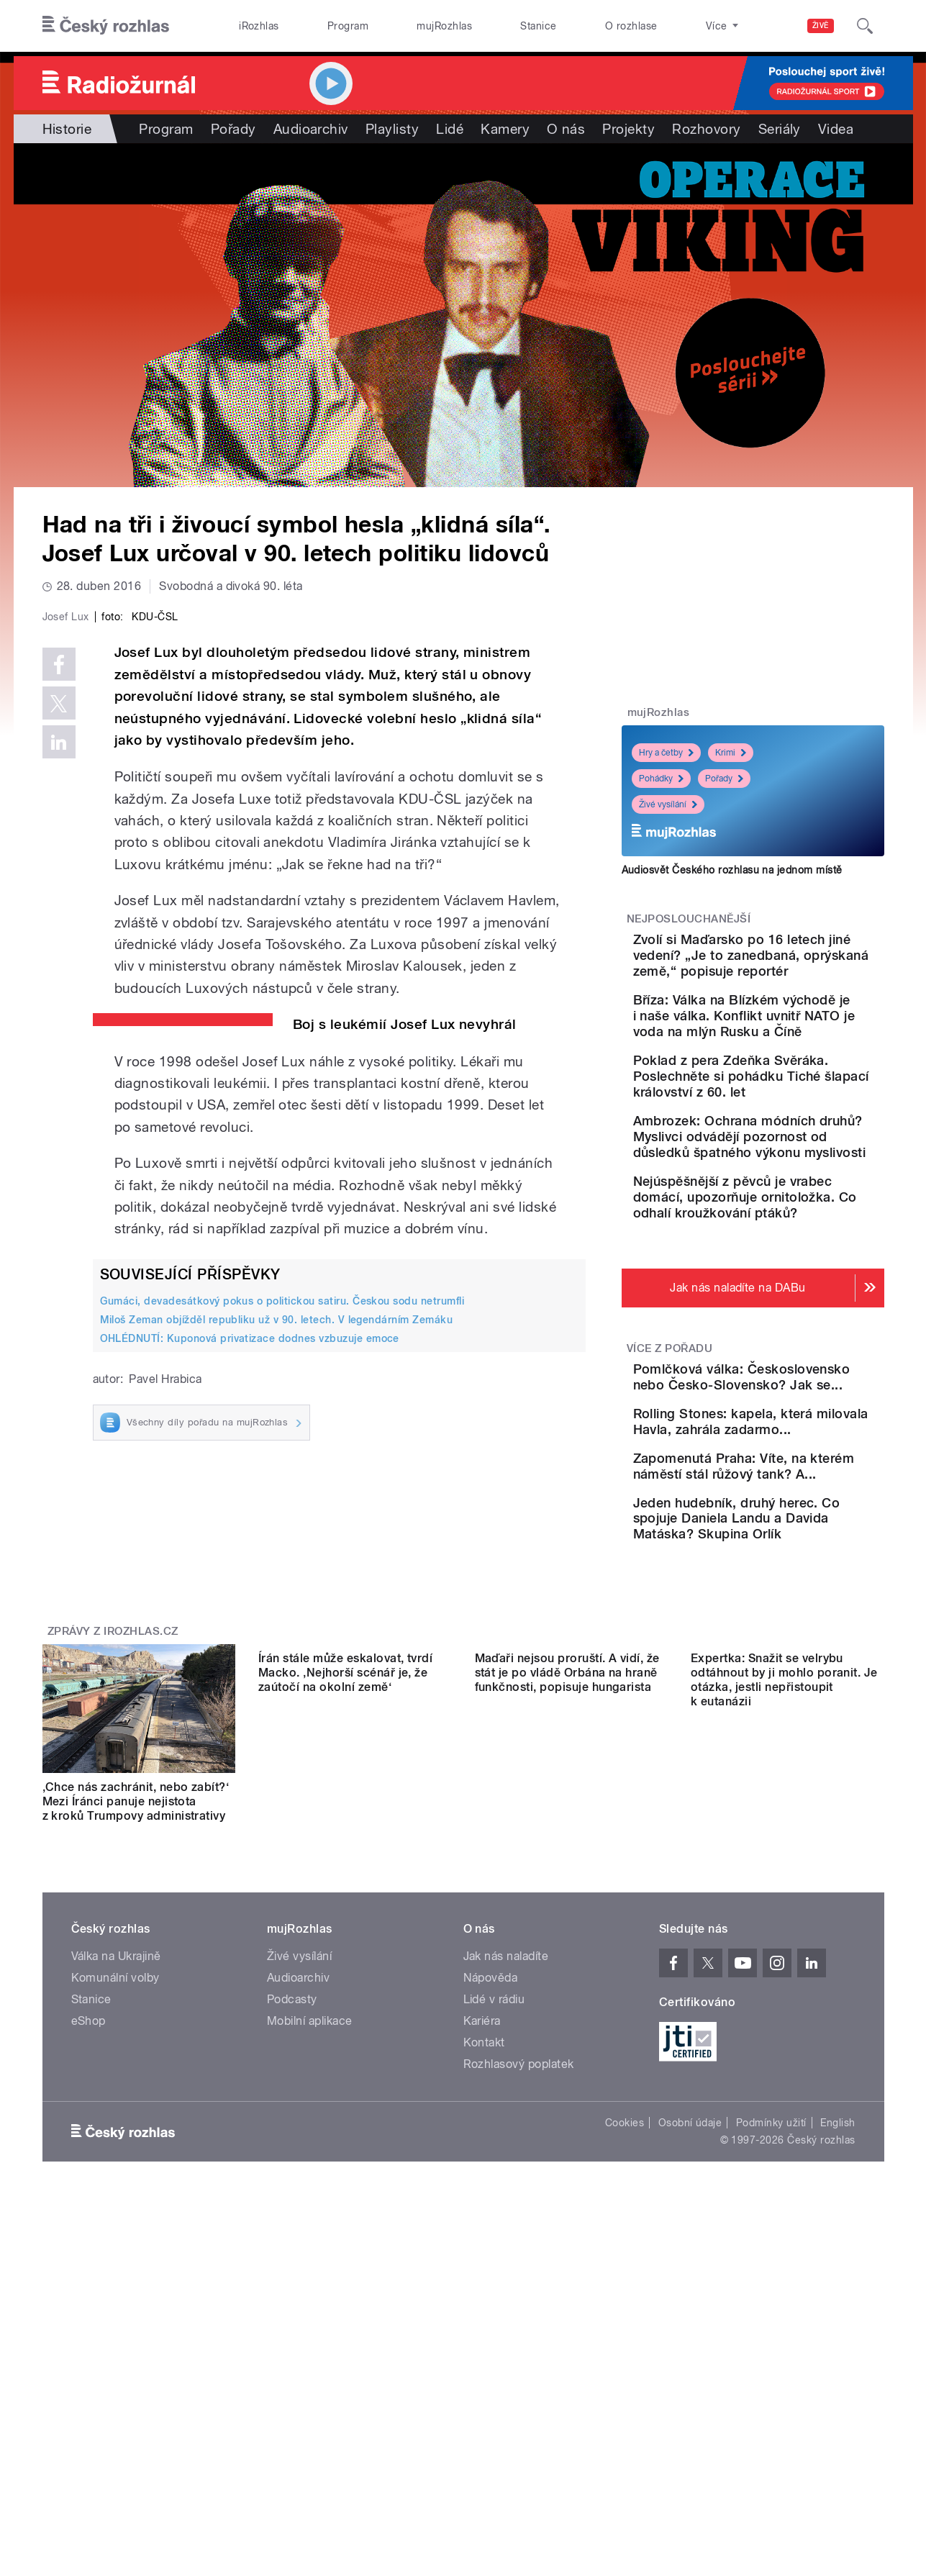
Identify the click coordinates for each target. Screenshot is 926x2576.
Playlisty (392, 129)
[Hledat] (864, 26)
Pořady (233, 129)
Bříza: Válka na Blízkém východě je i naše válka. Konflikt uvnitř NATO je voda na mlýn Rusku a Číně (798, 1039)
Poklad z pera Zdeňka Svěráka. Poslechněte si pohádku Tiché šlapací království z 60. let (788, 1115)
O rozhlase (631, 26)
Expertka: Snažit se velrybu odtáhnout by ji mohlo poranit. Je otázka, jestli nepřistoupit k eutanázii (784, 1992)
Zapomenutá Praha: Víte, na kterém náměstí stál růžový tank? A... (791, 1620)
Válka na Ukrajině (116, 2154)
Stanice (538, 26)
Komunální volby (115, 2175)
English (837, 2320)
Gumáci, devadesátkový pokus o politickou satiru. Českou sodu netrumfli (282, 1606)
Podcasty (292, 2197)
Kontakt (484, 2240)
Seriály (779, 129)
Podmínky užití (771, 2320)
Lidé (449, 129)
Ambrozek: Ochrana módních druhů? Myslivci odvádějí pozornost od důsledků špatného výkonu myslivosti (797, 1200)
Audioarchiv (310, 129)
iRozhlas (259, 26)
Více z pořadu (669, 1443)
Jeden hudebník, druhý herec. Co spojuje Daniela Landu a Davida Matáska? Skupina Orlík (795, 1694)
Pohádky (661, 779)
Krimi (730, 753)
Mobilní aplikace (310, 2219)
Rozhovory (706, 129)
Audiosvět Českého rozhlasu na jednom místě (732, 870)
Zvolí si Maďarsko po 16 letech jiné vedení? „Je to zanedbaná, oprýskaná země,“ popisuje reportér (792, 963)
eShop (88, 2219)
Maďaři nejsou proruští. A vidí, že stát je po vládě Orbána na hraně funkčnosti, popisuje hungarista (567, 1985)
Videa (835, 129)
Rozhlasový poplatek (518, 2262)
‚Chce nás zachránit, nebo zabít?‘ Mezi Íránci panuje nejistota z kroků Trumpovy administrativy (136, 1985)
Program (347, 26)
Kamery (505, 129)
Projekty (628, 129)
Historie (67, 129)
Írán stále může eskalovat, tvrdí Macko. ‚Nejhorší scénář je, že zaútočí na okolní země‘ (345, 1985)
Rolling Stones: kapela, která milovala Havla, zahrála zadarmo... (786, 1555)
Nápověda (490, 2175)
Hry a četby (666, 753)
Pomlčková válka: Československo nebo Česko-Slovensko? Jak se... (786, 1487)
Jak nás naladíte (506, 2154)
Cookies (624, 2320)
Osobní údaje (690, 2320)
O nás (566, 129)
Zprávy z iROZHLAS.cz (112, 1814)
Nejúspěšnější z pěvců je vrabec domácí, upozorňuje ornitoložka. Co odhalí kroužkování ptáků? (798, 1284)
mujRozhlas (444, 26)
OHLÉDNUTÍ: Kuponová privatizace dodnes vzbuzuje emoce (249, 1644)
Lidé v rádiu (494, 2197)
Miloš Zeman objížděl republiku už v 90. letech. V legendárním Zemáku (276, 1625)
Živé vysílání (668, 804)
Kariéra (482, 2219)
